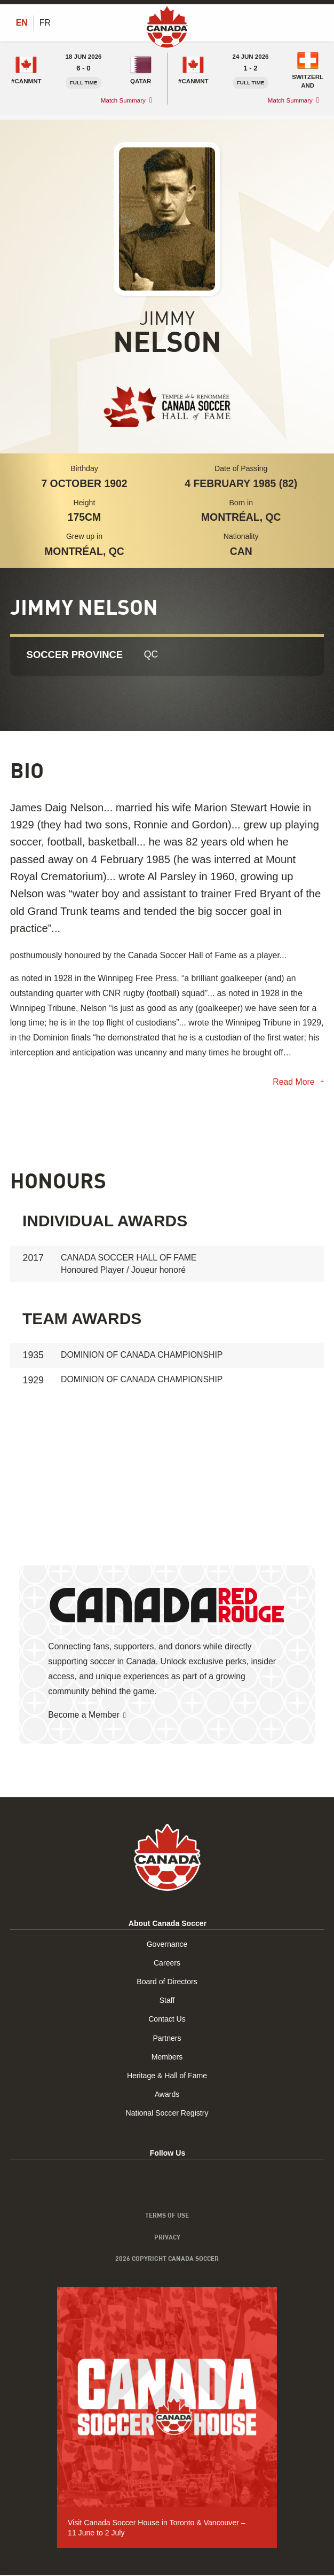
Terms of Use (167, 2216)
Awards (167, 2096)
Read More (295, 1082)
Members (167, 2058)
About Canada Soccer (167, 1924)
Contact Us (167, 2020)
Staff (167, 2002)
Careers (167, 1964)
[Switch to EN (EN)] (22, 22)
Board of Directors (167, 1983)
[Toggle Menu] (317, 22)
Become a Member (84, 1715)
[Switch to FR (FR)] (45, 22)
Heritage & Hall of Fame (167, 2077)
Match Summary (123, 101)
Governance (167, 1945)
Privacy (167, 2238)
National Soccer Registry (167, 2114)
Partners (167, 2039)
